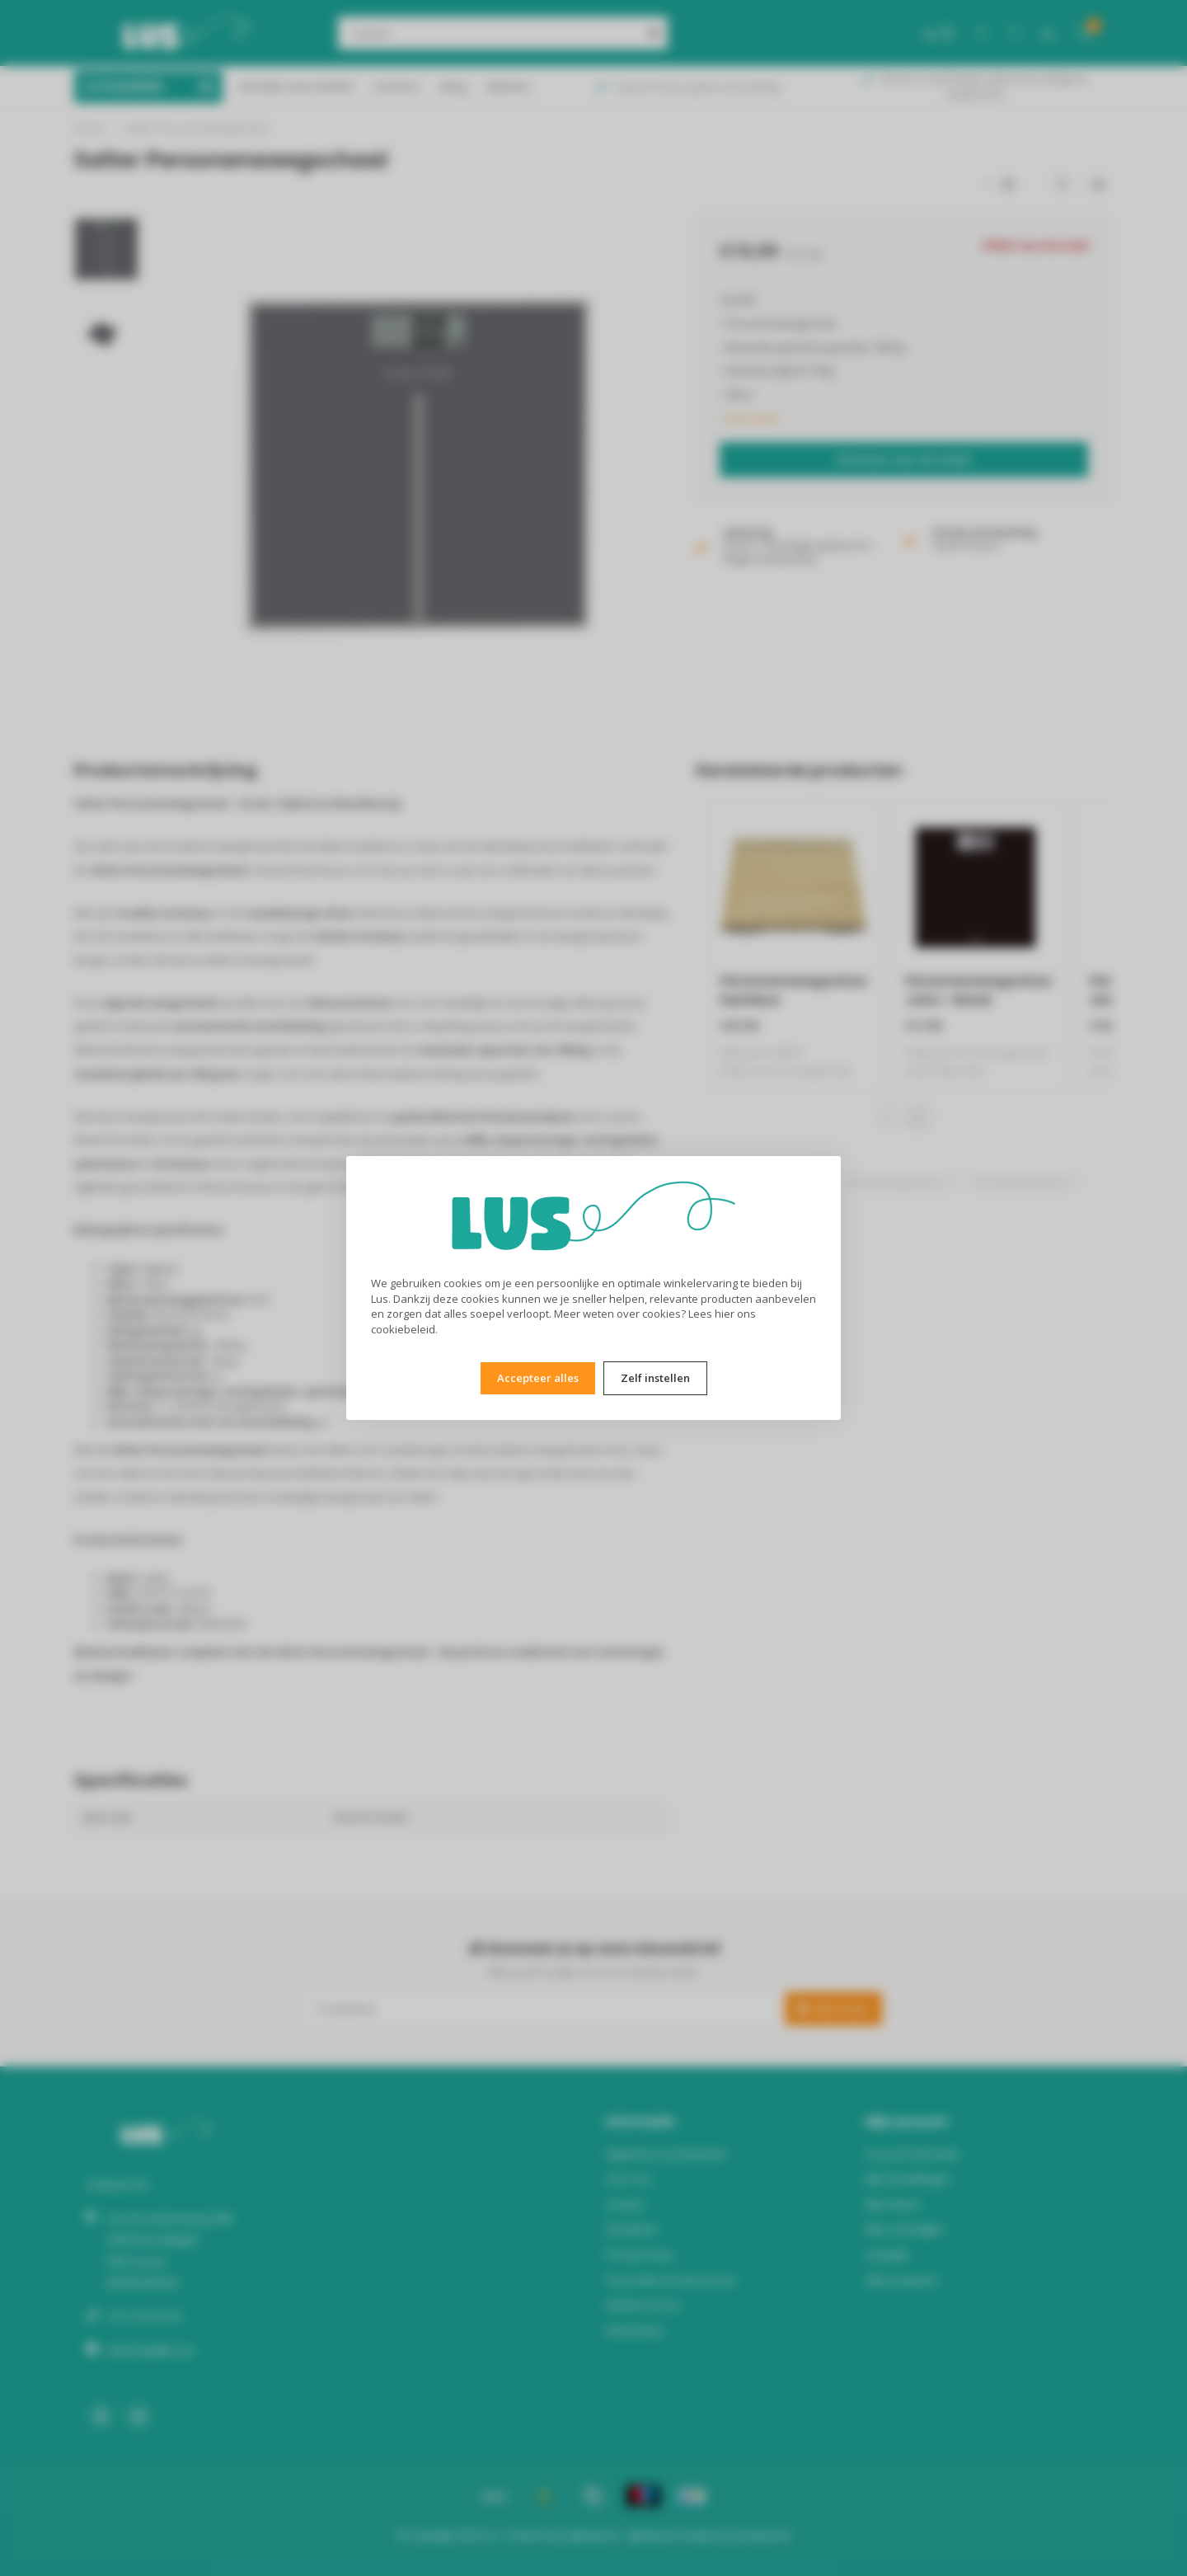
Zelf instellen (655, 1377)
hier (724, 1313)
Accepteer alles (538, 1377)
